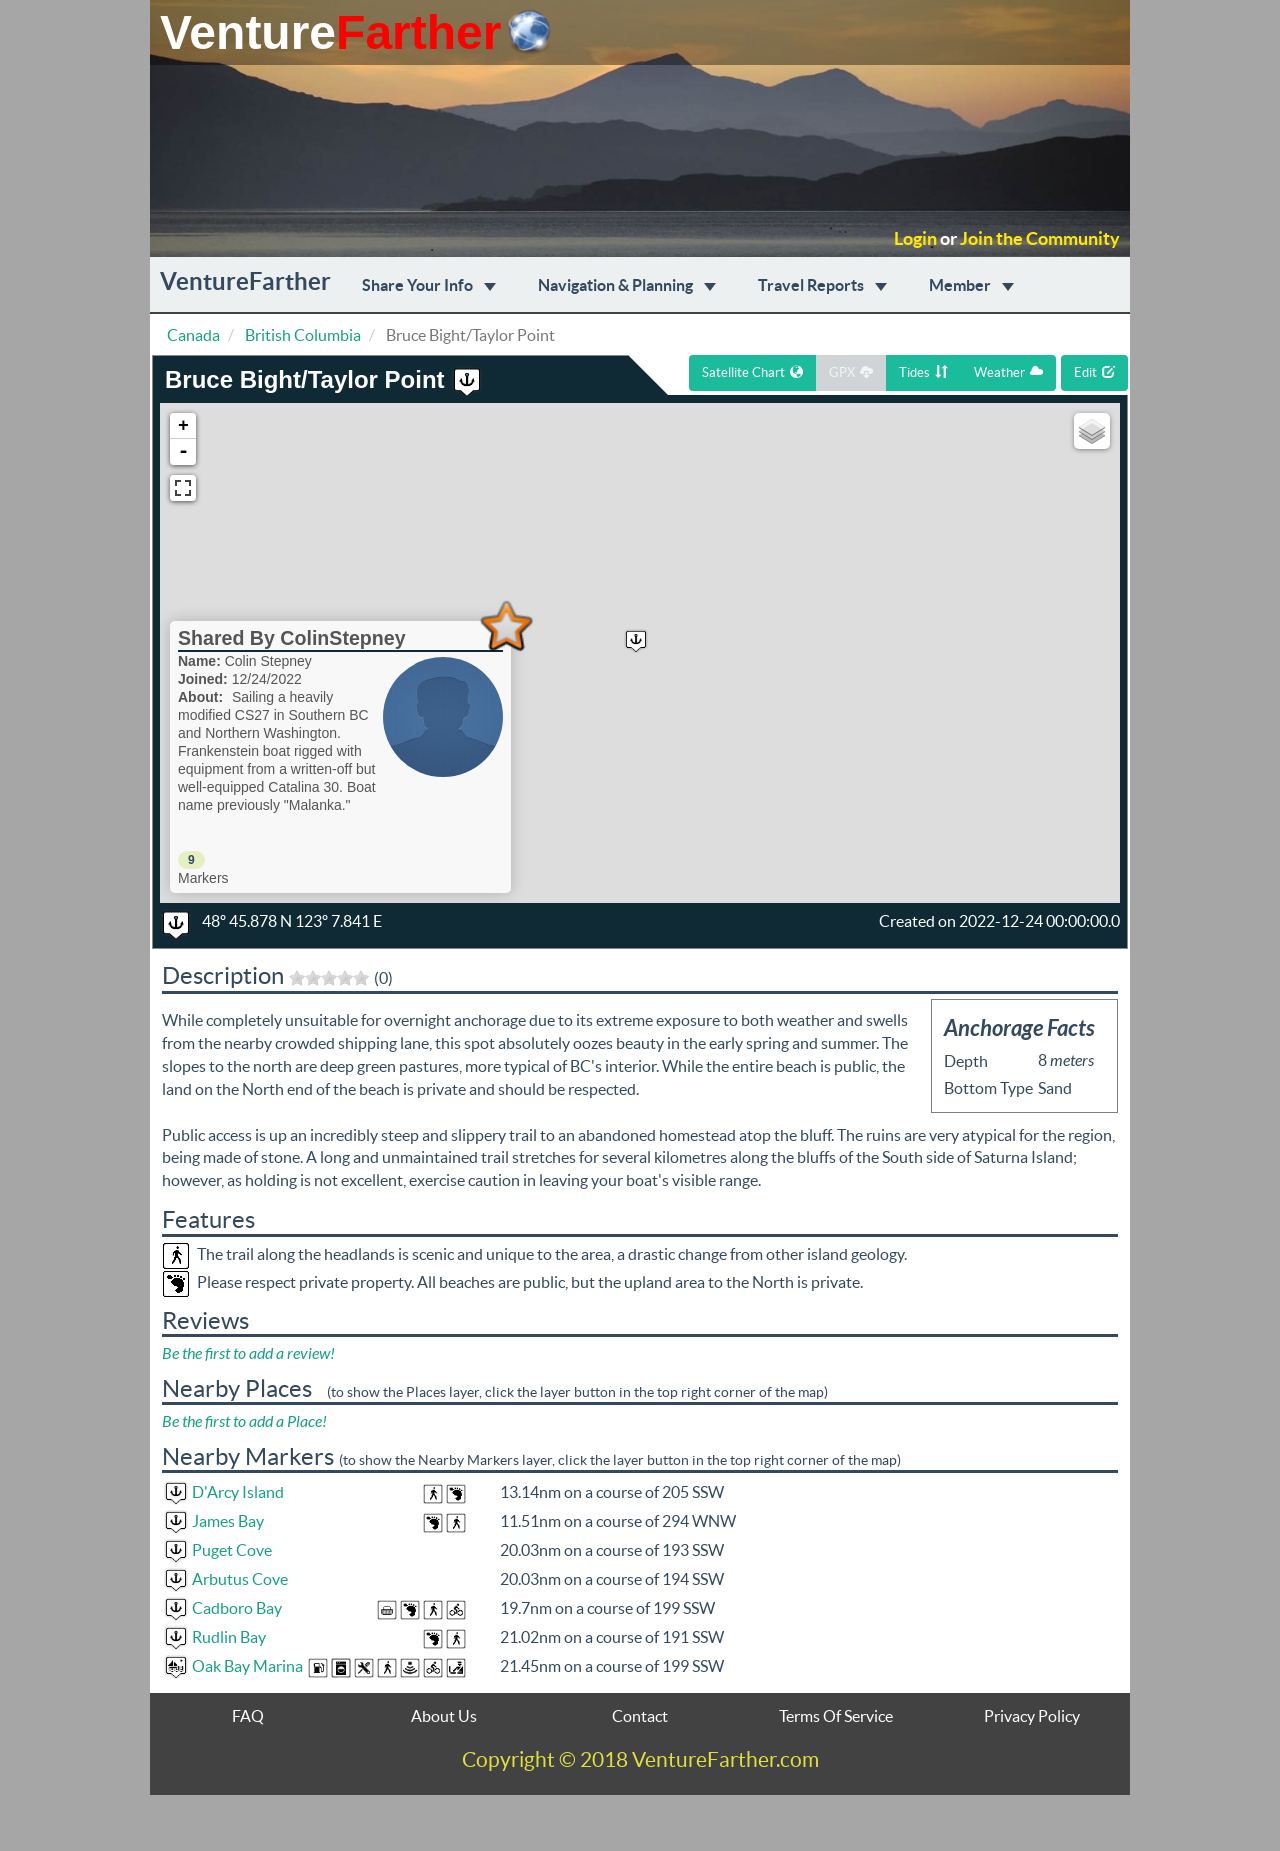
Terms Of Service (836, 1716)
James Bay (228, 1521)
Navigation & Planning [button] (627, 285)
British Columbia (303, 335)
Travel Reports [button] (822, 285)
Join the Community (1040, 239)
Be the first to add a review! (248, 1353)
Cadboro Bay (237, 1608)
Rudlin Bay (229, 1637)
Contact (640, 1716)
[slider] (329, 978)
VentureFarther (245, 281)
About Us (444, 1716)
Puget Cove (232, 1550)
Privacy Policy (1032, 1716)
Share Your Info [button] (429, 285)
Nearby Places (237, 1388)
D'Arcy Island (238, 1492)
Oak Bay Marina (247, 1666)
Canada (193, 335)
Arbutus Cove (240, 1579)
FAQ (248, 1716)
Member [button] (971, 285)
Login (915, 239)
